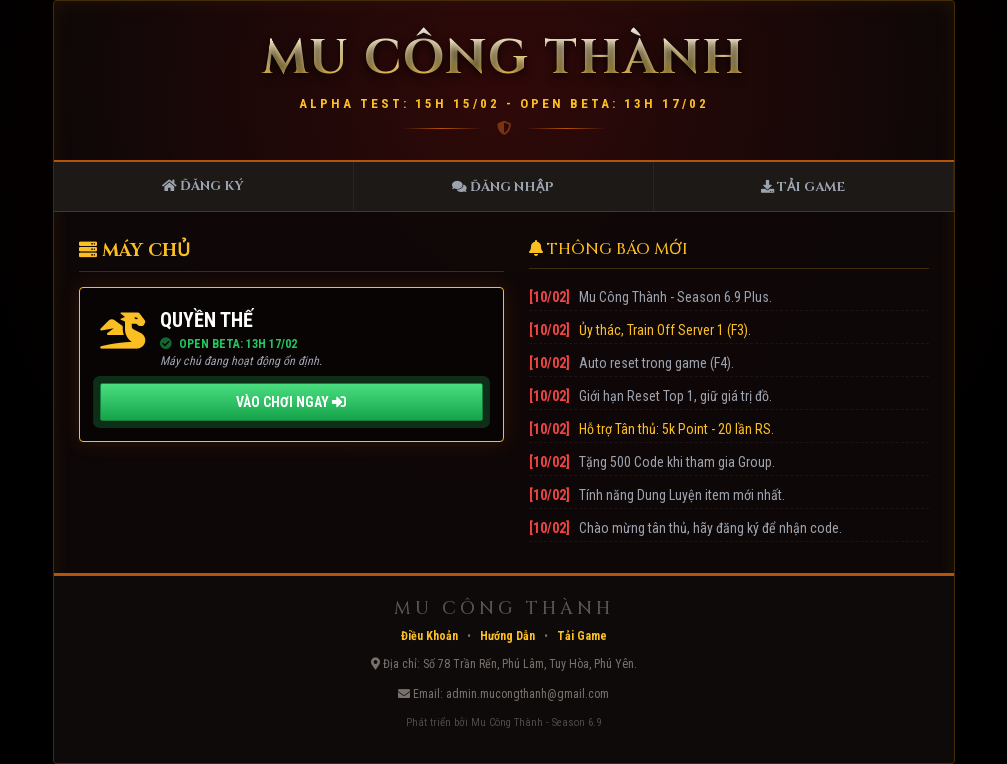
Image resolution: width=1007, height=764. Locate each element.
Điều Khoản (429, 636)
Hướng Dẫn (507, 636)
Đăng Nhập (503, 187)
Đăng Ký (203, 186)
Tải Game (803, 187)
